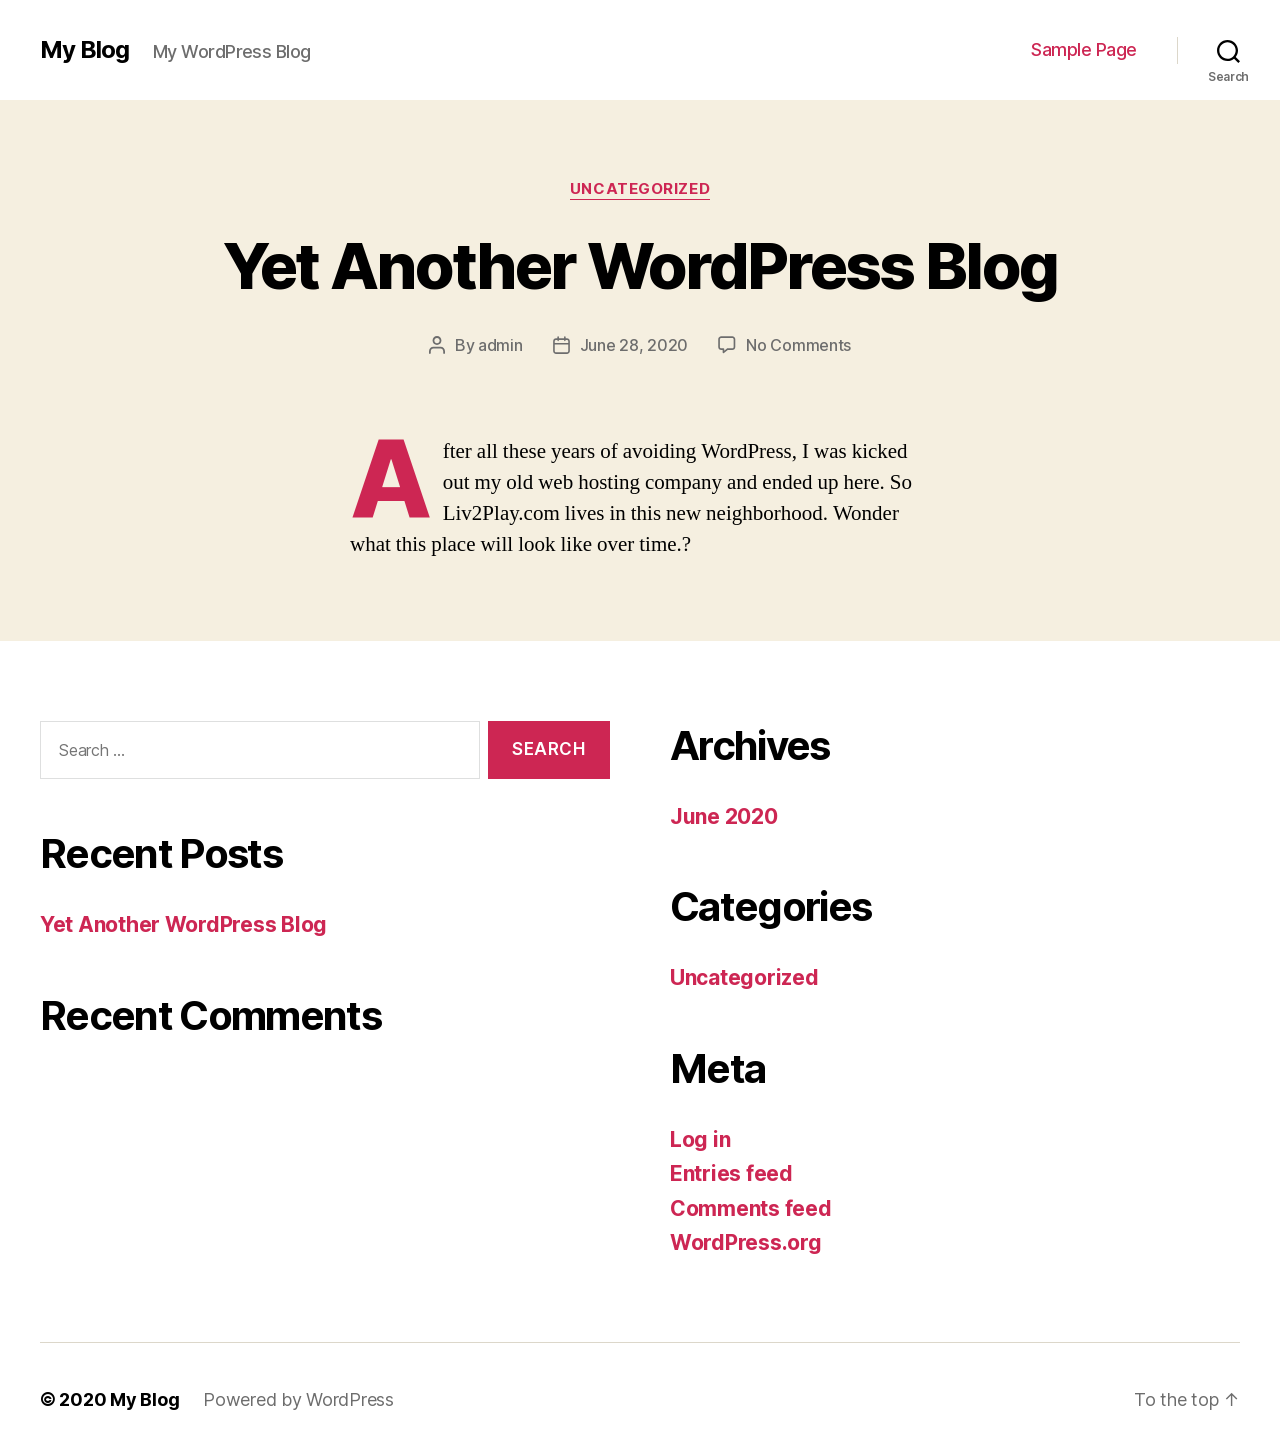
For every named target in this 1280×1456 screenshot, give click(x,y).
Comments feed (751, 1208)
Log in (700, 1139)
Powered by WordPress (298, 1399)
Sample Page (1084, 49)
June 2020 (724, 816)
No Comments (798, 345)
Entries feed (731, 1173)
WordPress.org (746, 1242)
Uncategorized (640, 189)
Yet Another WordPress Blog (640, 265)
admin (500, 345)
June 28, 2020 (634, 345)
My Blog (84, 50)
